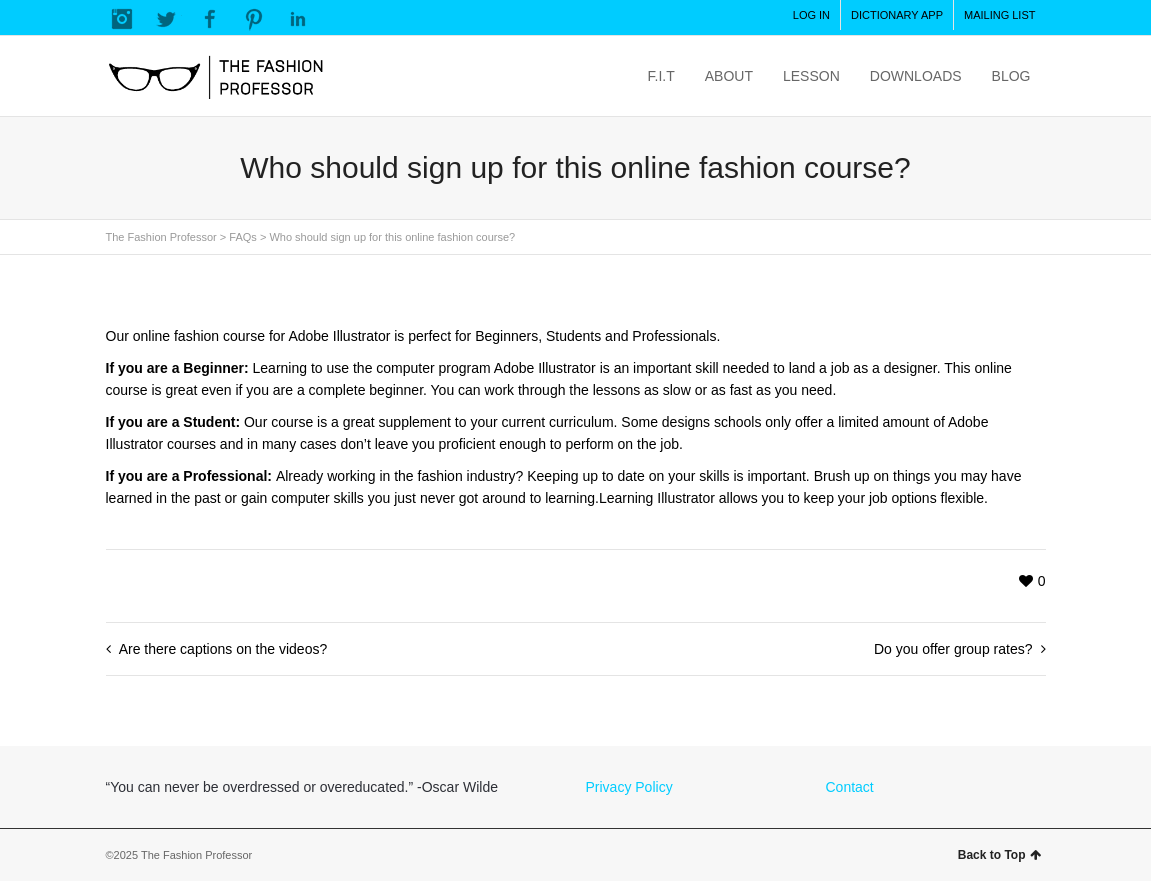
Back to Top (999, 855)
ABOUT (729, 76)
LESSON (811, 76)
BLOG (1011, 76)
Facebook (210, 19)
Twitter (166, 19)
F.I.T (661, 76)
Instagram (122, 19)
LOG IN (811, 15)
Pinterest (254, 19)
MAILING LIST (1000, 15)
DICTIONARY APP (897, 15)
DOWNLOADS (916, 76)
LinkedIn (298, 19)
